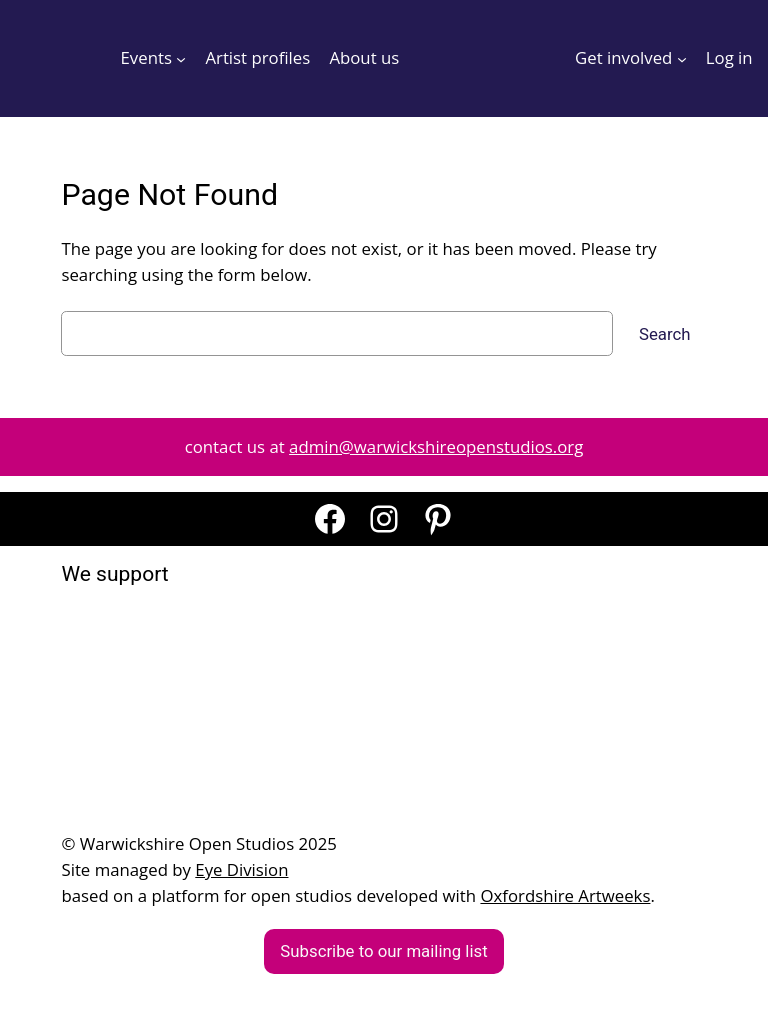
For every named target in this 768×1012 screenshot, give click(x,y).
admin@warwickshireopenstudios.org (436, 446)
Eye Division (241, 869)
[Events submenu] (181, 58)
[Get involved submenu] (682, 58)
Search (665, 334)
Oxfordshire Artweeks (565, 895)
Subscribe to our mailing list (383, 951)
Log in (729, 57)
